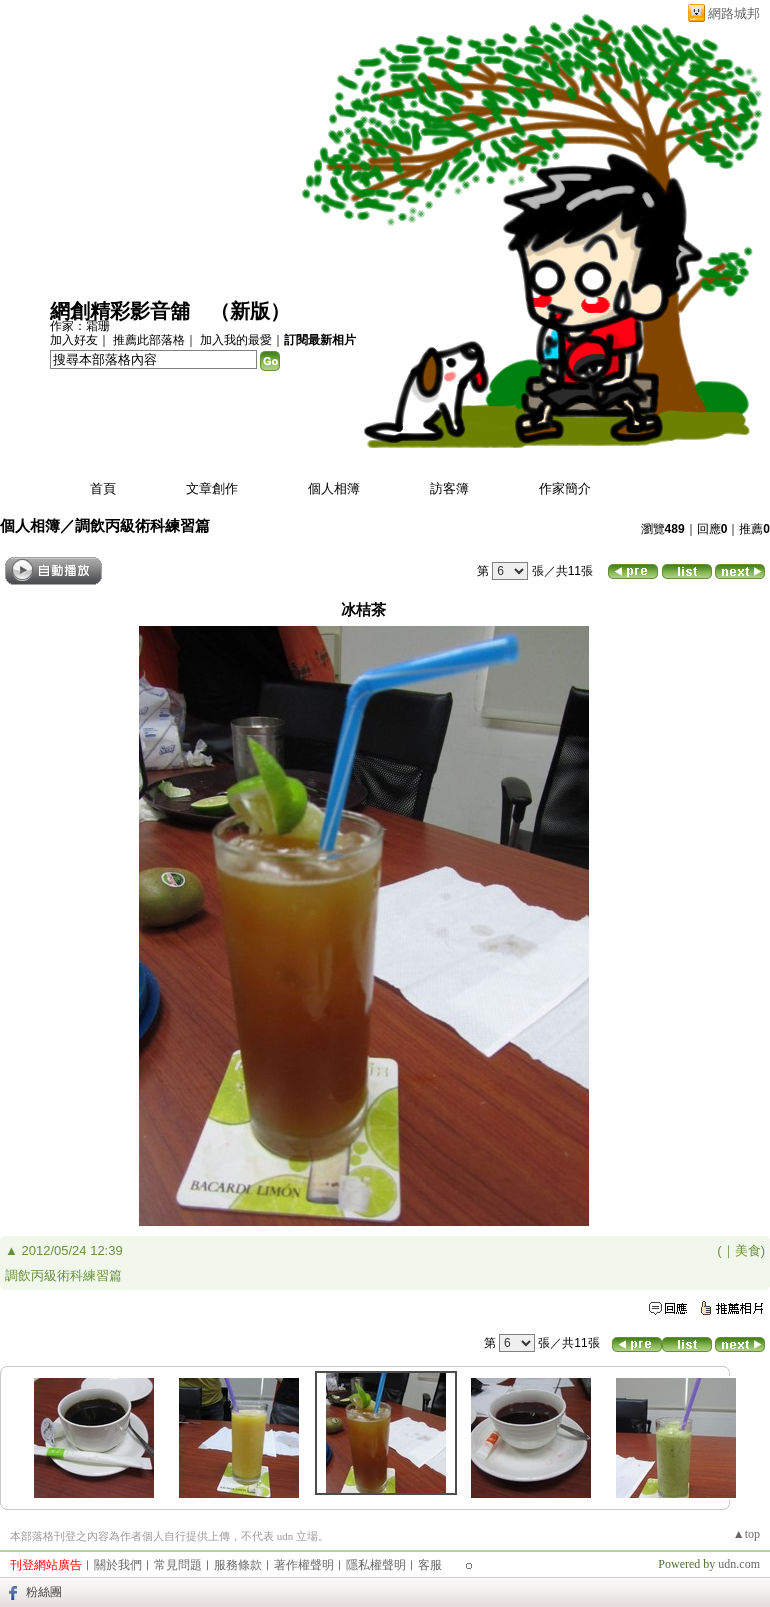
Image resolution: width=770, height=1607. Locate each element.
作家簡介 (565, 488)
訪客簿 (449, 488)
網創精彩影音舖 (120, 311)
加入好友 (74, 340)
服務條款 (238, 1565)
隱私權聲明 (376, 1565)
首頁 (103, 488)
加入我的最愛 (236, 340)
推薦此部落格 (149, 340)
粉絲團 (44, 1592)
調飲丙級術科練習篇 (142, 525)
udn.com (739, 1564)
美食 (748, 1250)
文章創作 (212, 488)
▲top (746, 1534)
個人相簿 (334, 488)
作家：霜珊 (80, 326)
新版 (250, 311)
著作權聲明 (304, 1565)
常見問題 (178, 1565)
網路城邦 (734, 13)
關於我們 (118, 1565)
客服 (430, 1565)
